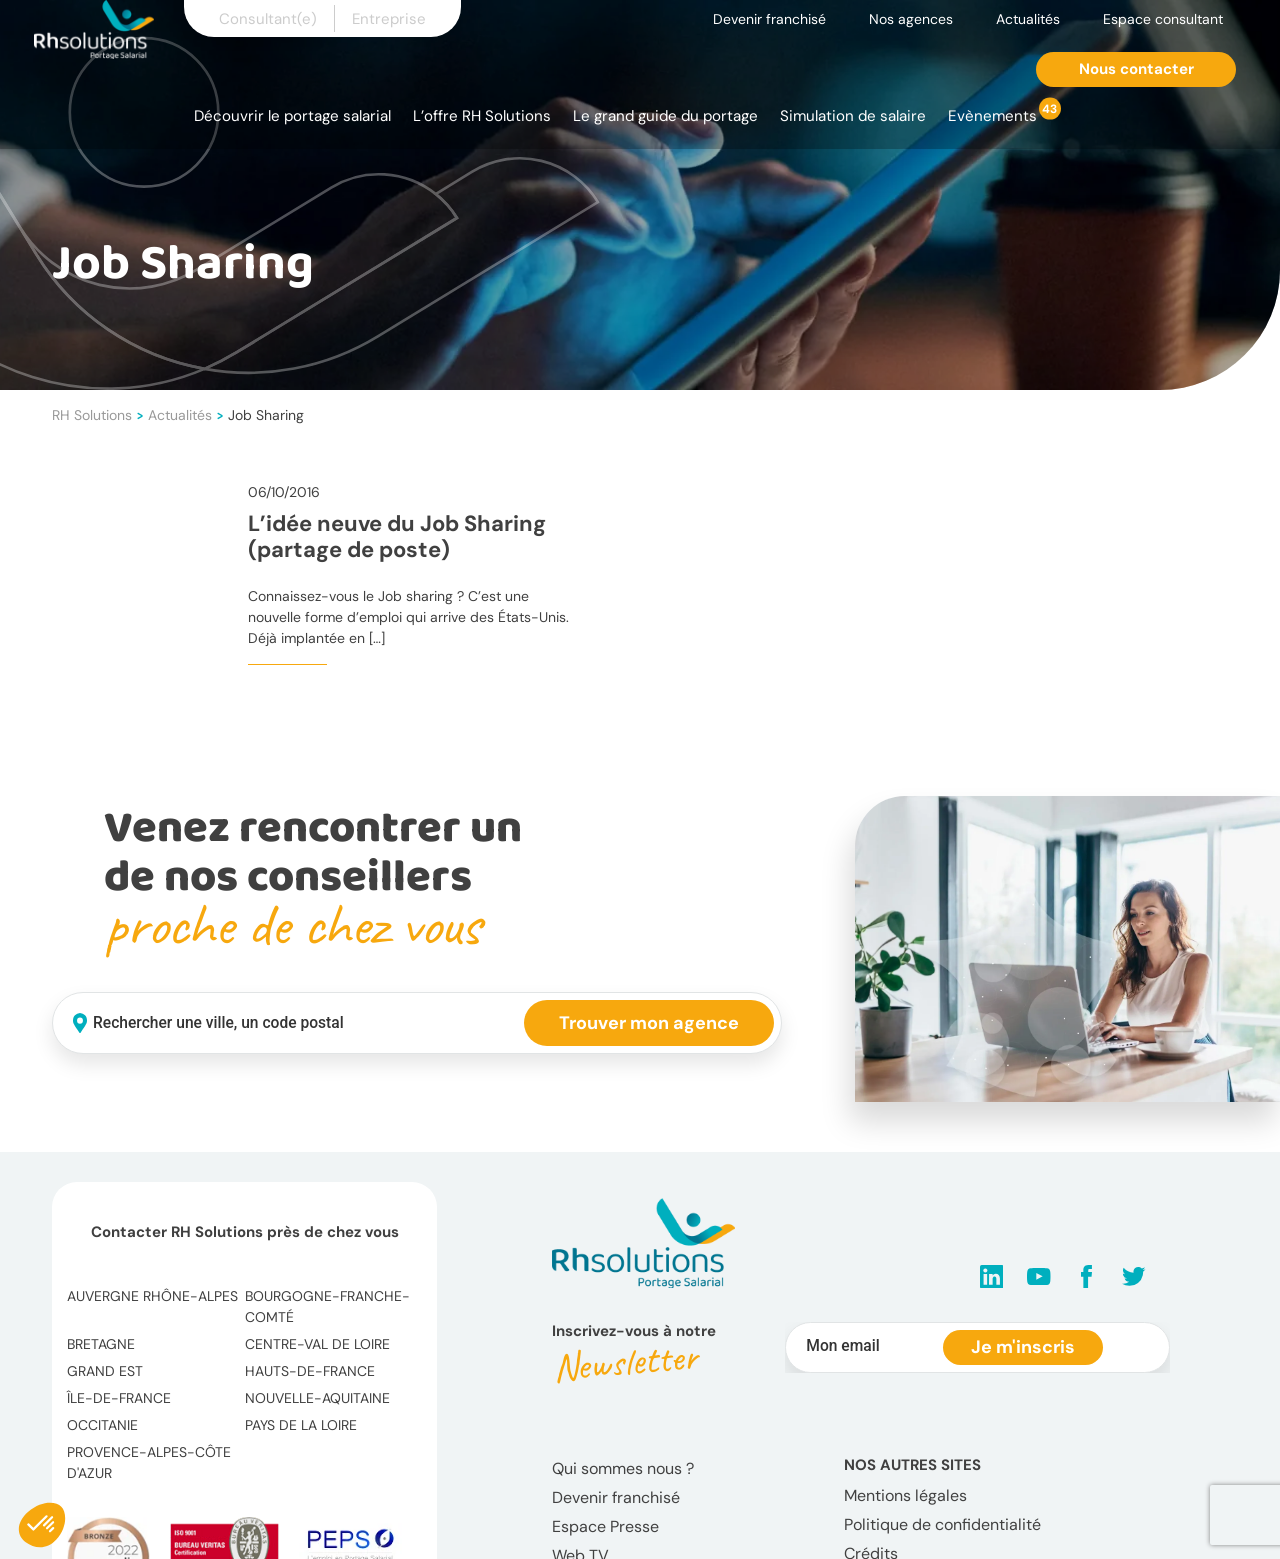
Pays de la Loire (301, 1425)
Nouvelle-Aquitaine (317, 1398)
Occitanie (102, 1425)
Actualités (1028, 19)
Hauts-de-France (310, 1371)
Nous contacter (1136, 69)
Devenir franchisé (769, 19)
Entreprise (389, 19)
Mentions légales (905, 1495)
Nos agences (911, 19)
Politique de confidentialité (942, 1524)
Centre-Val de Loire (317, 1344)
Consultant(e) (268, 19)
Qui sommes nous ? (623, 1468)
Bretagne (101, 1344)
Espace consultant (1163, 19)
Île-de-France (119, 1398)
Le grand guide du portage (665, 116)
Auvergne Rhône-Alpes (152, 1296)
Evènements (992, 116)
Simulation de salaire (853, 116)
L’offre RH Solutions (482, 116)
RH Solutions (92, 415)
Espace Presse (605, 1526)
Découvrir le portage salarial (292, 116)
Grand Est (105, 1371)
